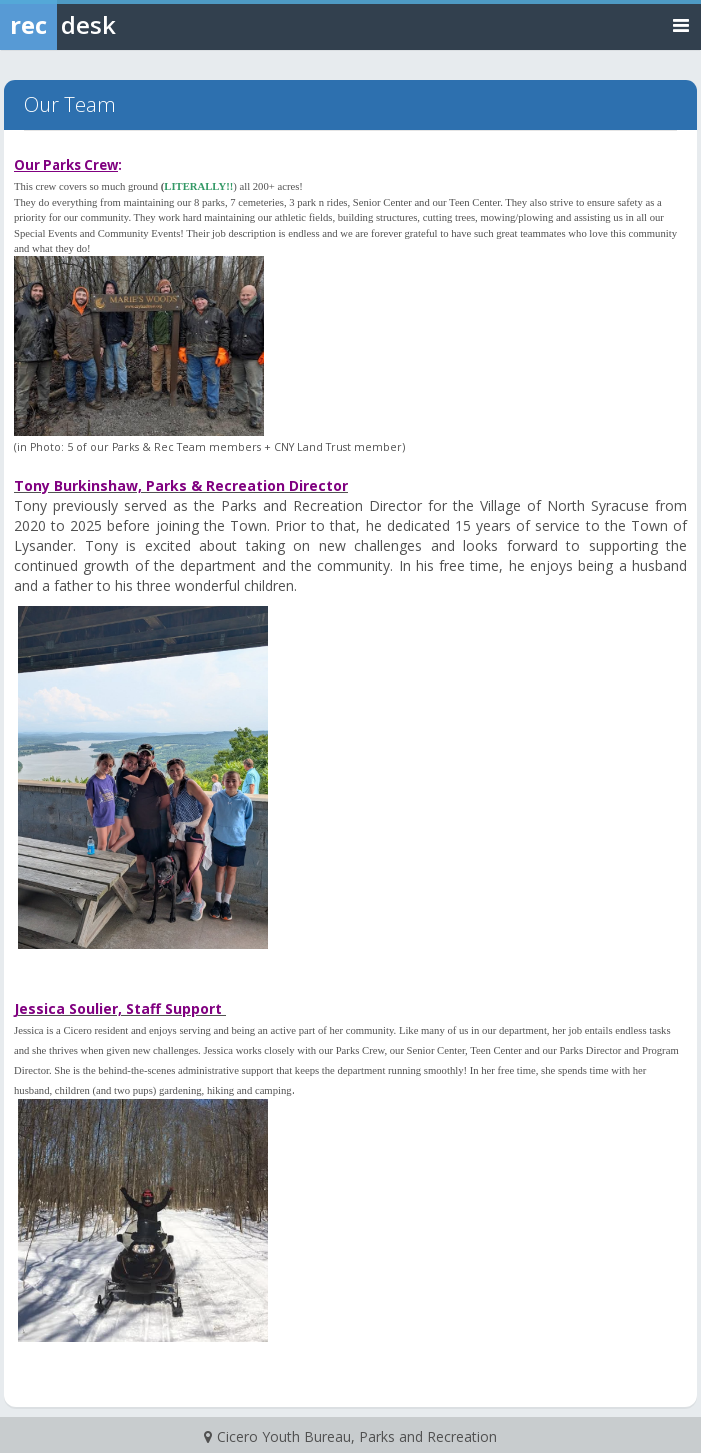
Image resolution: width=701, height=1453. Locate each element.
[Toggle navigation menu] (681, 24)
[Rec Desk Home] (110, 25)
